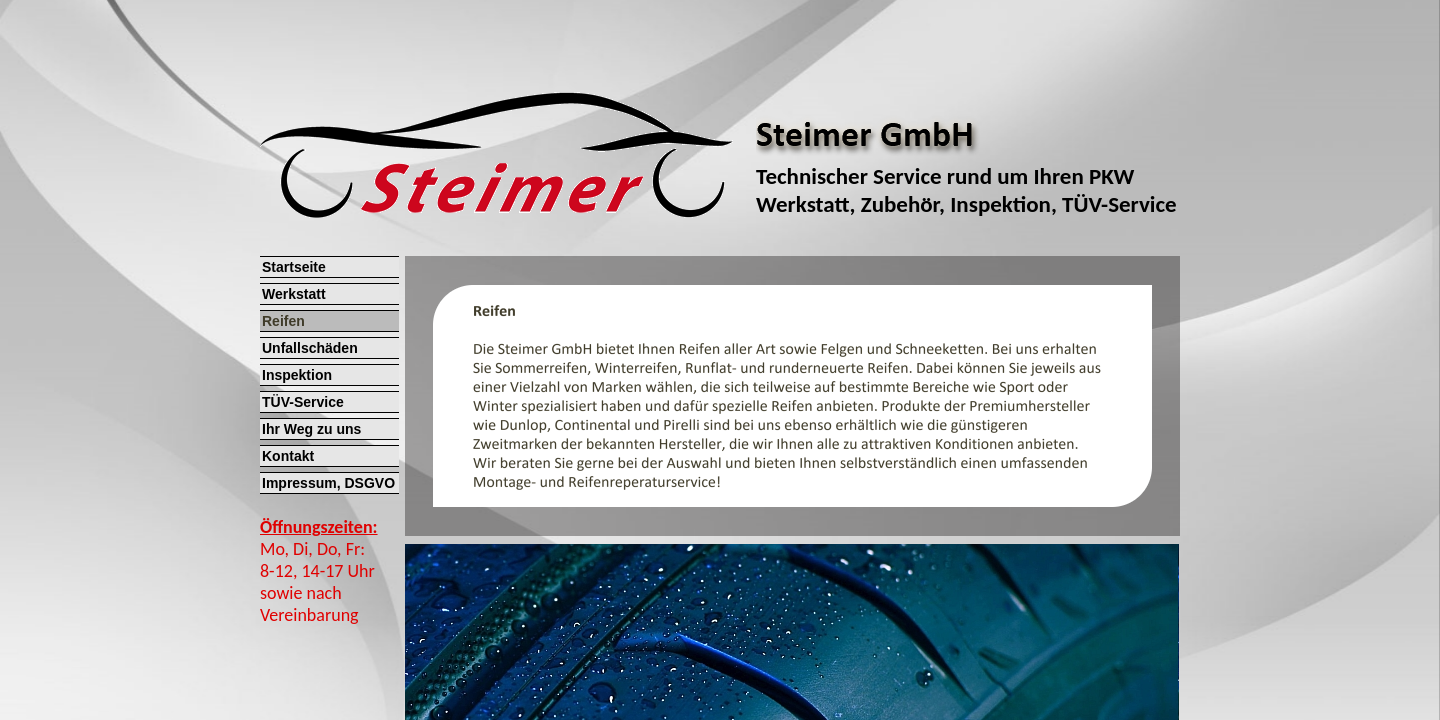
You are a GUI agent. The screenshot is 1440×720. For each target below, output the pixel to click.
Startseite (294, 267)
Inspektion (297, 375)
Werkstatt (294, 294)
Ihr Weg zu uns (311, 429)
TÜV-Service (303, 402)
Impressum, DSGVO (328, 483)
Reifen (283, 321)
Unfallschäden (310, 348)
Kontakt (288, 456)
